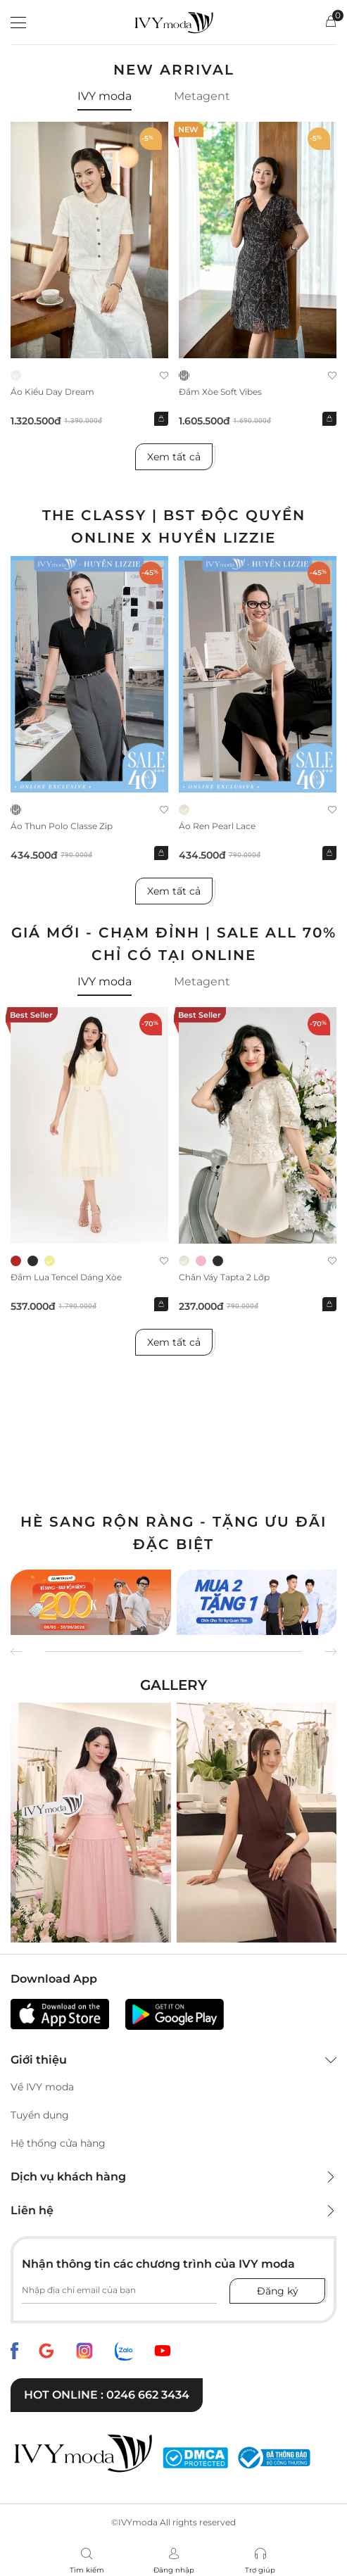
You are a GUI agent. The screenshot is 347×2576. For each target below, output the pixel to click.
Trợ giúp (260, 2570)
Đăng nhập (173, 2570)
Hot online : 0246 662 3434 (106, 2394)
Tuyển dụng (40, 2115)
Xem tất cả (174, 456)
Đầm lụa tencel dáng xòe (66, 1277)
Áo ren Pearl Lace (217, 826)
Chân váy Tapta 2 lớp (224, 1277)
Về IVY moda (42, 2087)
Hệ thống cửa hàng (58, 2143)
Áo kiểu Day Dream (52, 391)
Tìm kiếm (87, 2570)
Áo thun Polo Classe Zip (62, 826)
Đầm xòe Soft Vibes (220, 391)
